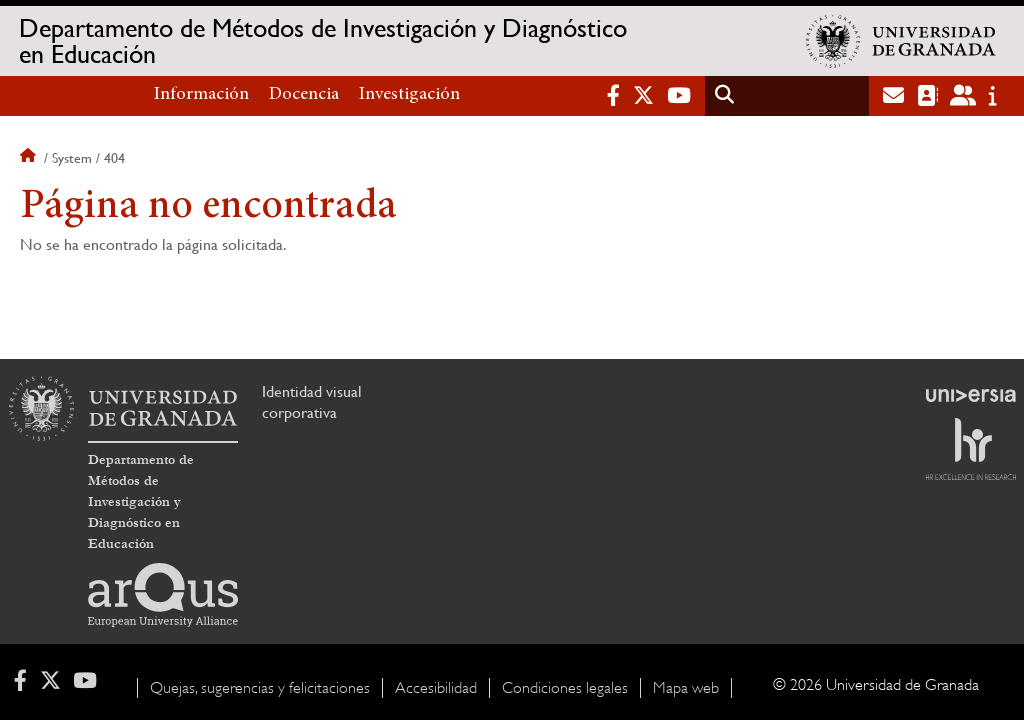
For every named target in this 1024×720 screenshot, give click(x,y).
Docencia (304, 95)
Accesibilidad (436, 688)
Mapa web (686, 688)
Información (201, 95)
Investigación (409, 95)
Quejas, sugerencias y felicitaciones (260, 688)
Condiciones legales (565, 688)
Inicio (30, 158)
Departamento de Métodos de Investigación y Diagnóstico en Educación (323, 41)
